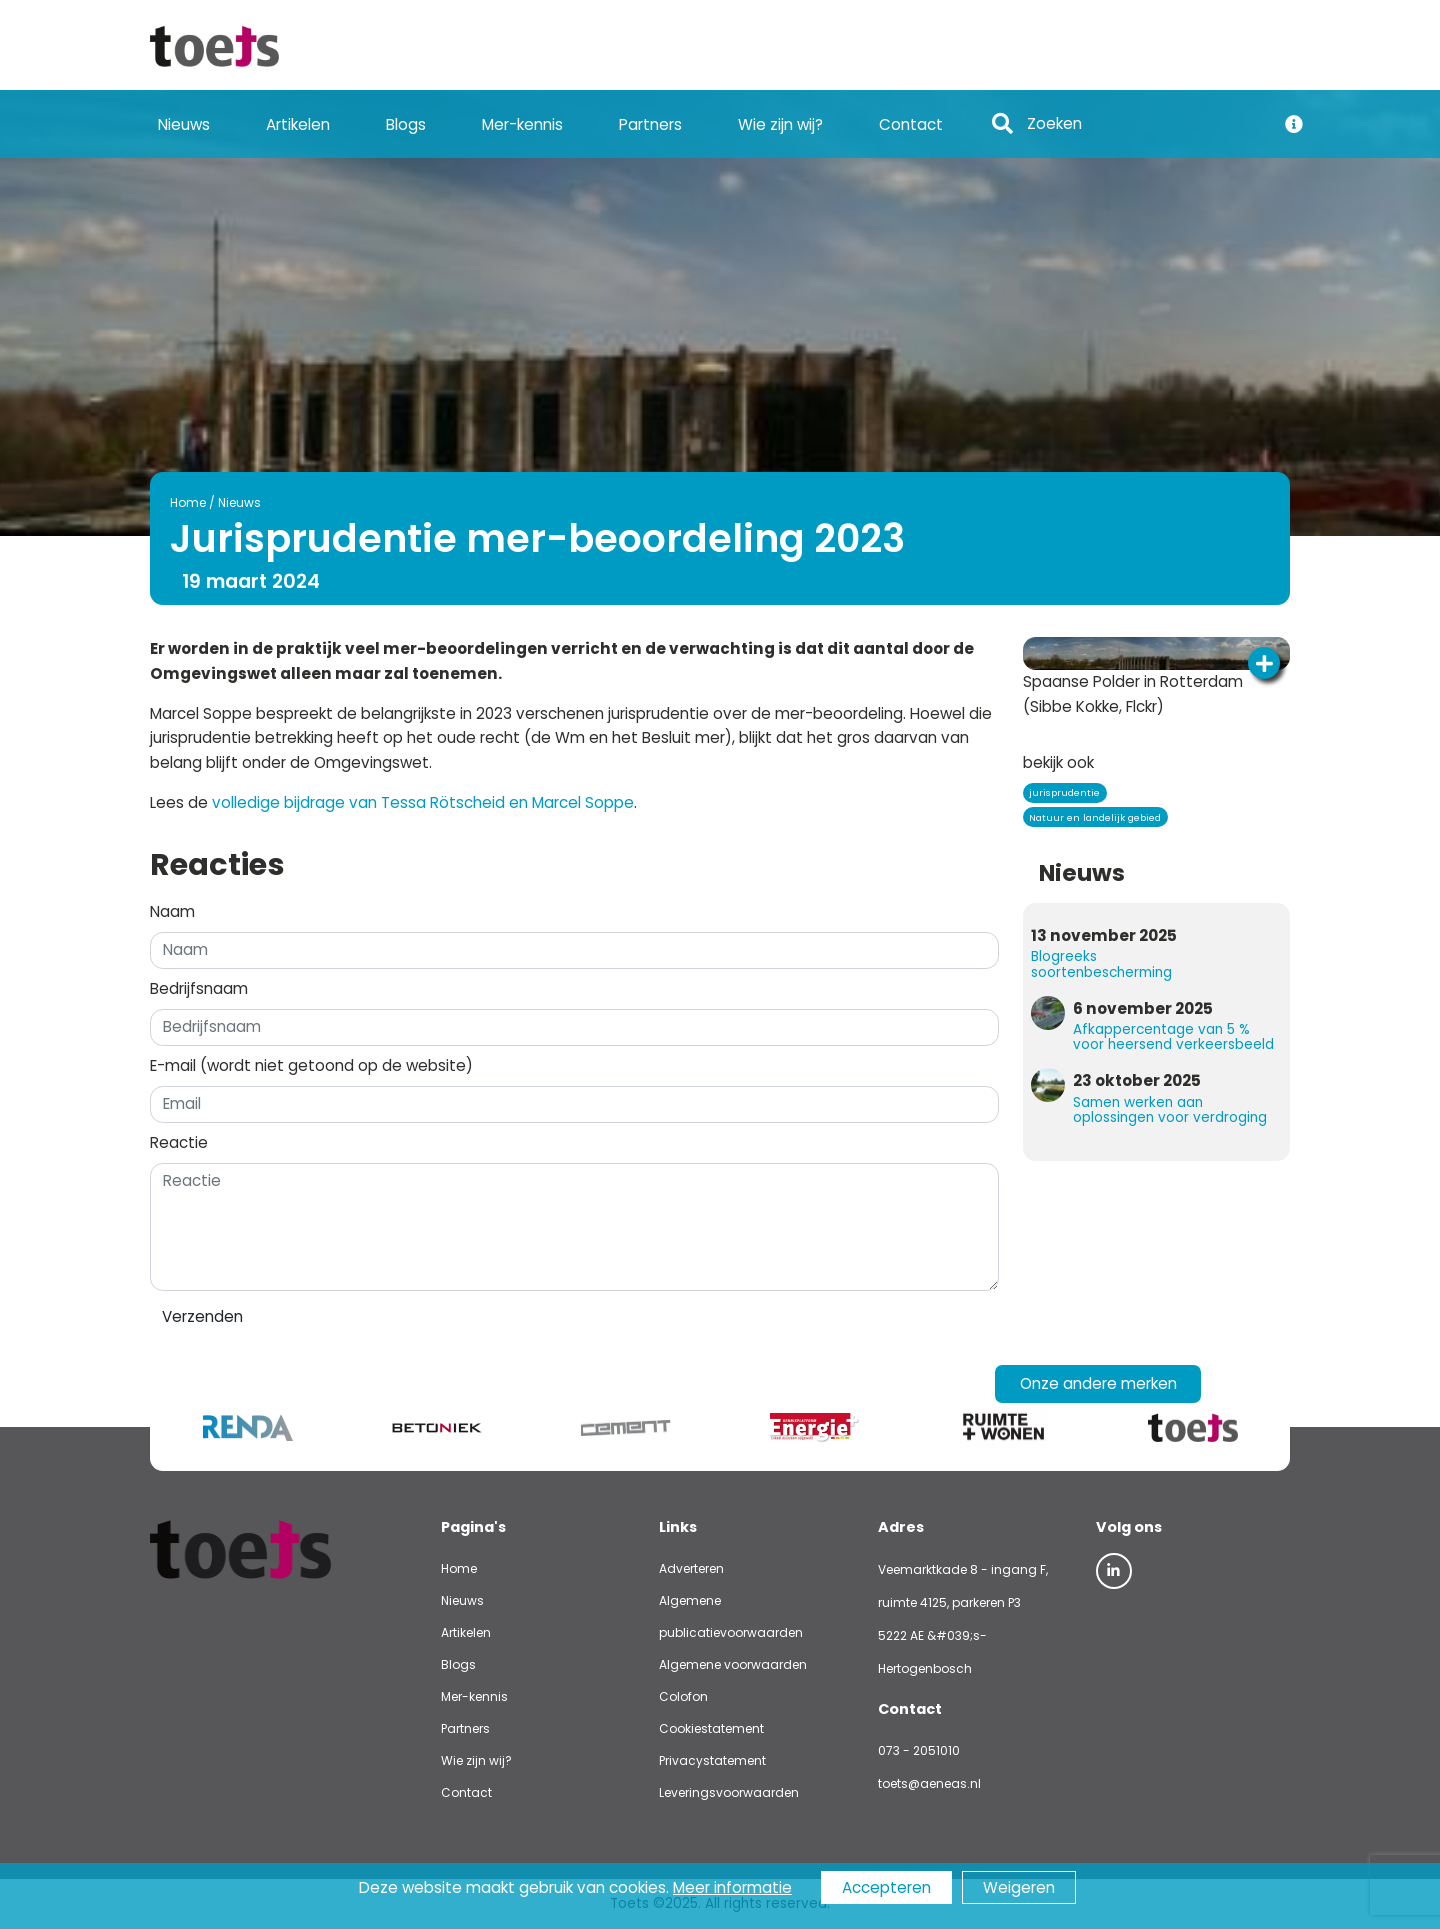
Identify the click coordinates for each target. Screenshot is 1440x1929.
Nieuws (184, 124)
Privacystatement (712, 1760)
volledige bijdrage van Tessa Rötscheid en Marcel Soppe (423, 802)
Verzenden (202, 1316)
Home (188, 502)
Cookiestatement (711, 1728)
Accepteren (886, 1887)
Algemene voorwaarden (733, 1664)
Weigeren (1019, 1887)
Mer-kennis (522, 124)
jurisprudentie (1064, 792)
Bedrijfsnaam (199, 988)
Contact (911, 124)
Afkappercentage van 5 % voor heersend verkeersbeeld (1173, 1037)
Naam (172, 911)
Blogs (406, 124)
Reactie (179, 1142)
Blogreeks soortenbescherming (1101, 964)
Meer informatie (732, 1887)
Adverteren (691, 1568)
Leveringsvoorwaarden (729, 1792)
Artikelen (298, 124)
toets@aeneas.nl (929, 1783)
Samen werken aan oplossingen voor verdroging (1170, 1110)
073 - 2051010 (919, 1750)
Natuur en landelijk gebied (1095, 817)
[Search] (1145, 124)
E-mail (311, 1065)
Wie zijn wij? (780, 124)
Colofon (683, 1696)
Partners (650, 124)
